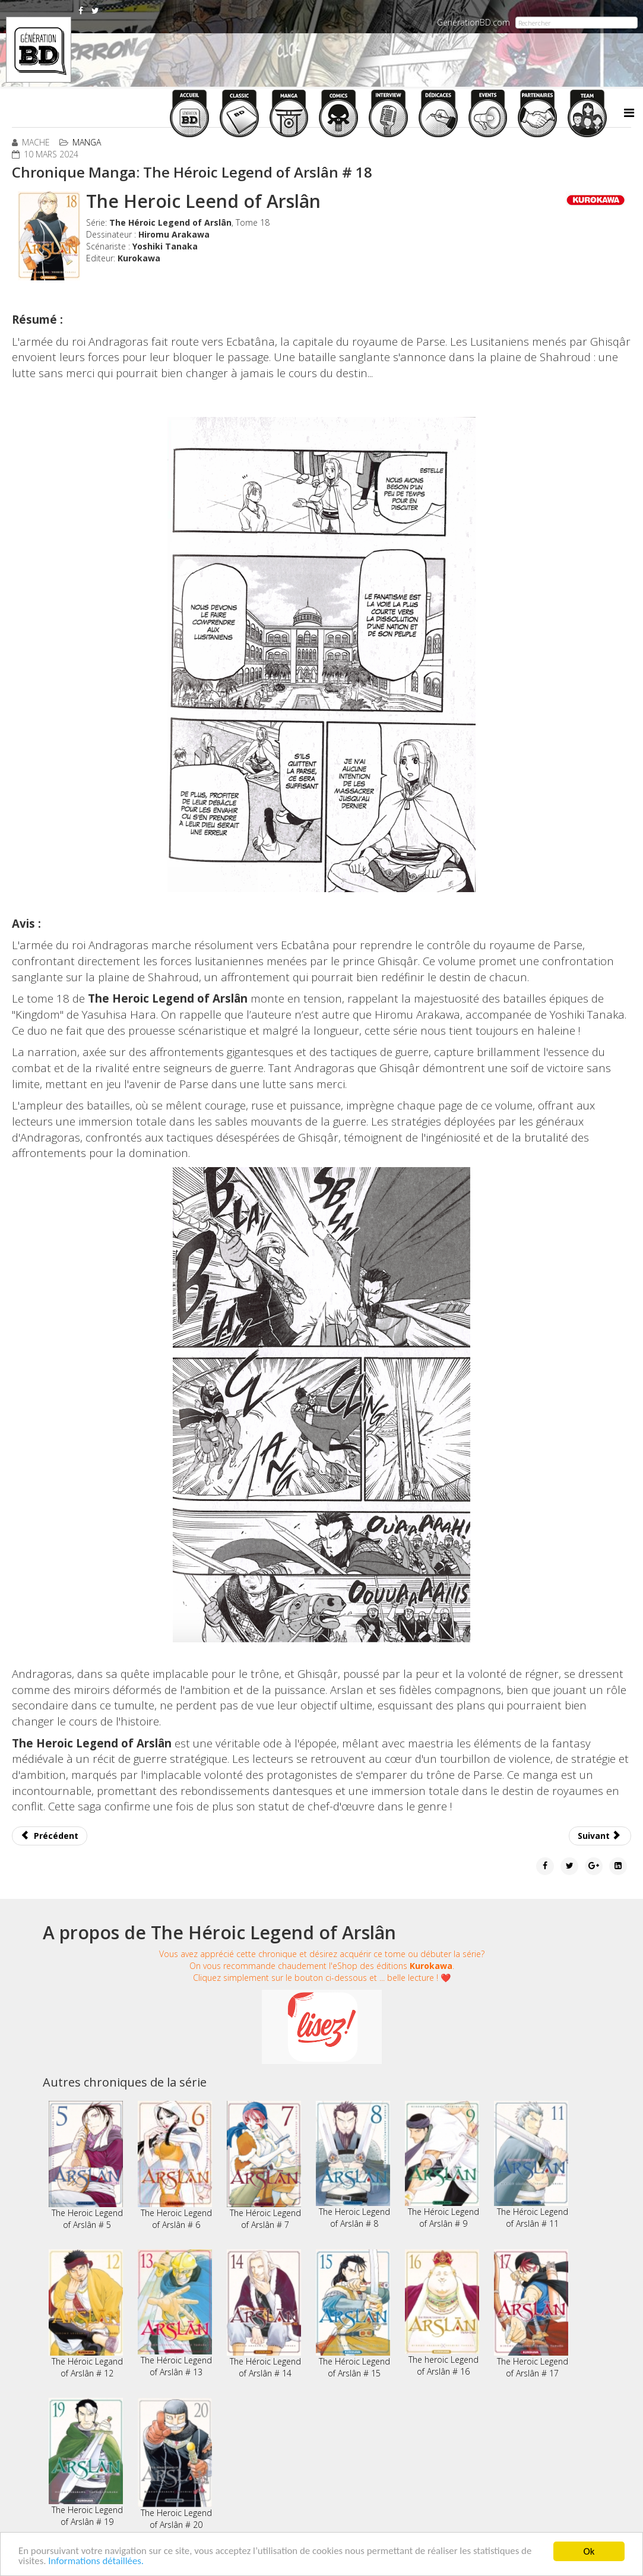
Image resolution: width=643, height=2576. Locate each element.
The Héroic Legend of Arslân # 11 (531, 2165)
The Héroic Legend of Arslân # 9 (442, 2165)
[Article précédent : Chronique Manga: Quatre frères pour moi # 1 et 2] (49, 1835)
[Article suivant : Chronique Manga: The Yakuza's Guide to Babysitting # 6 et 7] (600, 1835)
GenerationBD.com (473, 22)
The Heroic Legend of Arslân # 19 (86, 2462)
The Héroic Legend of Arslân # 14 (264, 2314)
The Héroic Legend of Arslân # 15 (353, 2314)
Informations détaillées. (97, 2561)
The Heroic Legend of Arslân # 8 (353, 2165)
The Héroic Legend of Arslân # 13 (175, 2313)
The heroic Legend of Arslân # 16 (442, 2312)
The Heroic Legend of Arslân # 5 (86, 2165)
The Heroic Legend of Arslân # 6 (175, 2165)
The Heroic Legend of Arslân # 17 (531, 2314)
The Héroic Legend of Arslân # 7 (264, 2165)
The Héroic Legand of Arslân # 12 (86, 2314)
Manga (86, 142)
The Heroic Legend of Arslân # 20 (175, 2464)
